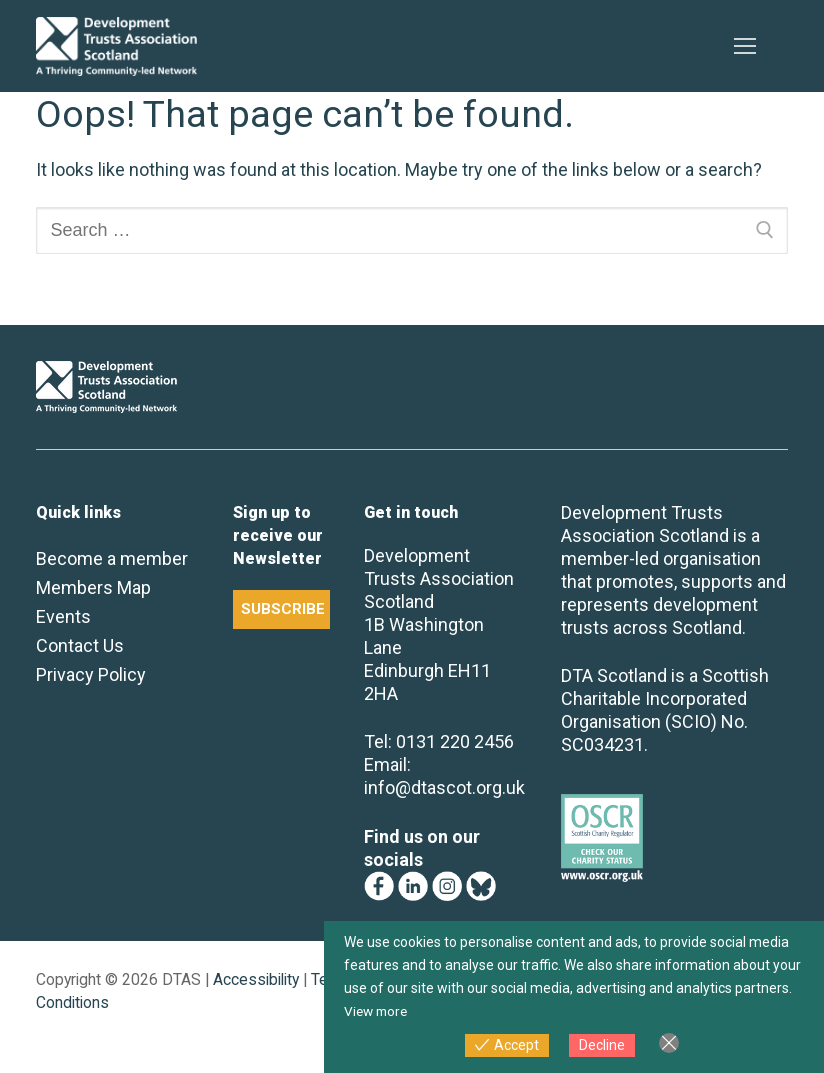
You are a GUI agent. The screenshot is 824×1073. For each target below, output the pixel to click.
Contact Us (80, 645)
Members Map (93, 587)
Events (63, 616)
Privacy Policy (91, 674)
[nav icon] (744, 46)
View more (378, 1011)
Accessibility (256, 979)
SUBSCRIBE (283, 609)
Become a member (112, 558)
